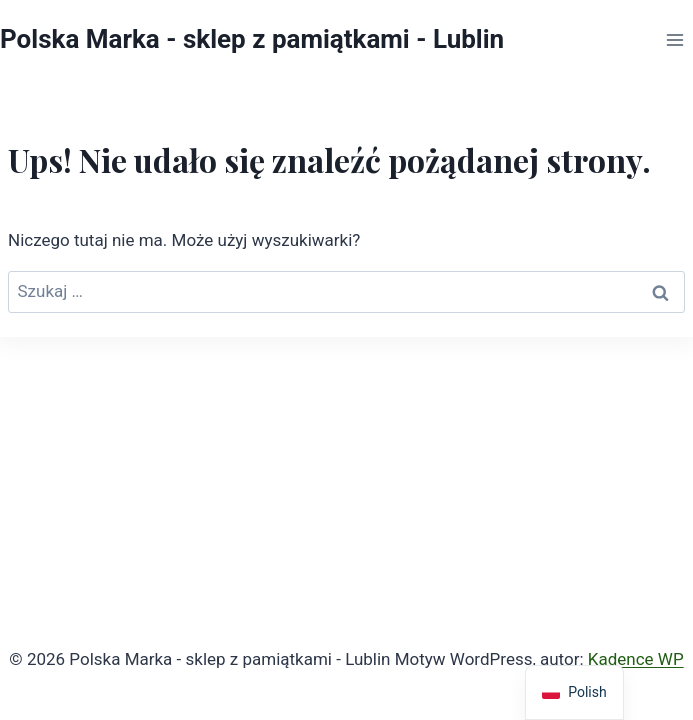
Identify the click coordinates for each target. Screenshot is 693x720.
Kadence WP (636, 659)
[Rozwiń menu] (674, 40)
